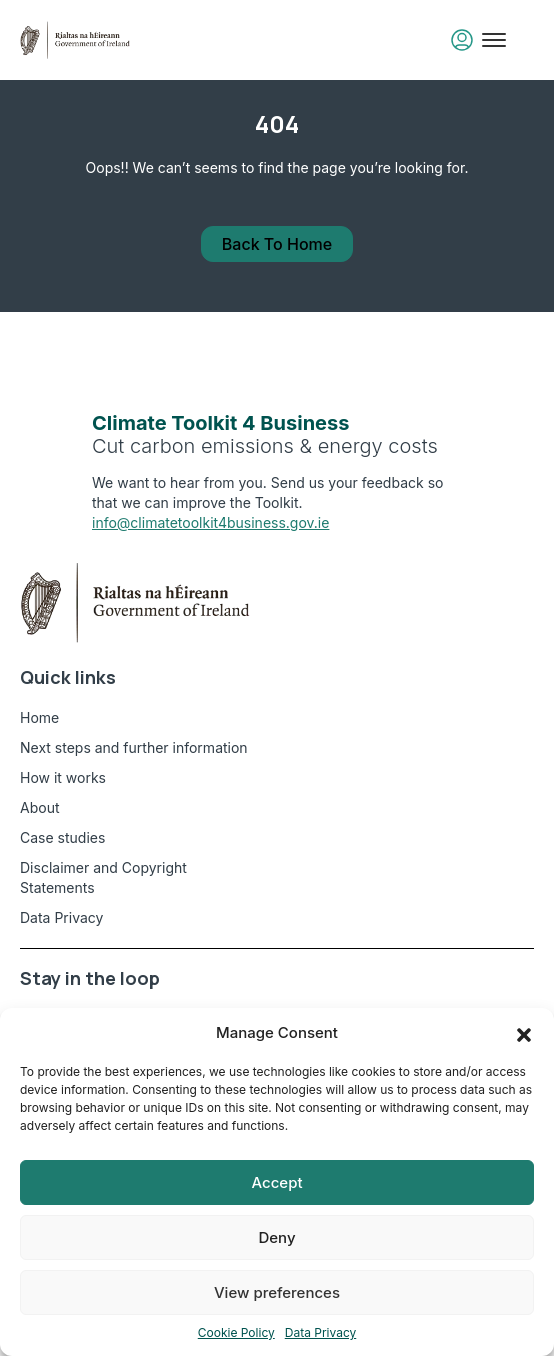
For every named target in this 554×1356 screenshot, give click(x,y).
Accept (276, 1182)
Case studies (62, 837)
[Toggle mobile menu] (494, 40)
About (39, 807)
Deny (276, 1237)
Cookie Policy (236, 1332)
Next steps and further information (134, 747)
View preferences (277, 1292)
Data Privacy (321, 1332)
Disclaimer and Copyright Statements (103, 877)
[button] (524, 1033)
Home (39, 717)
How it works (63, 777)
